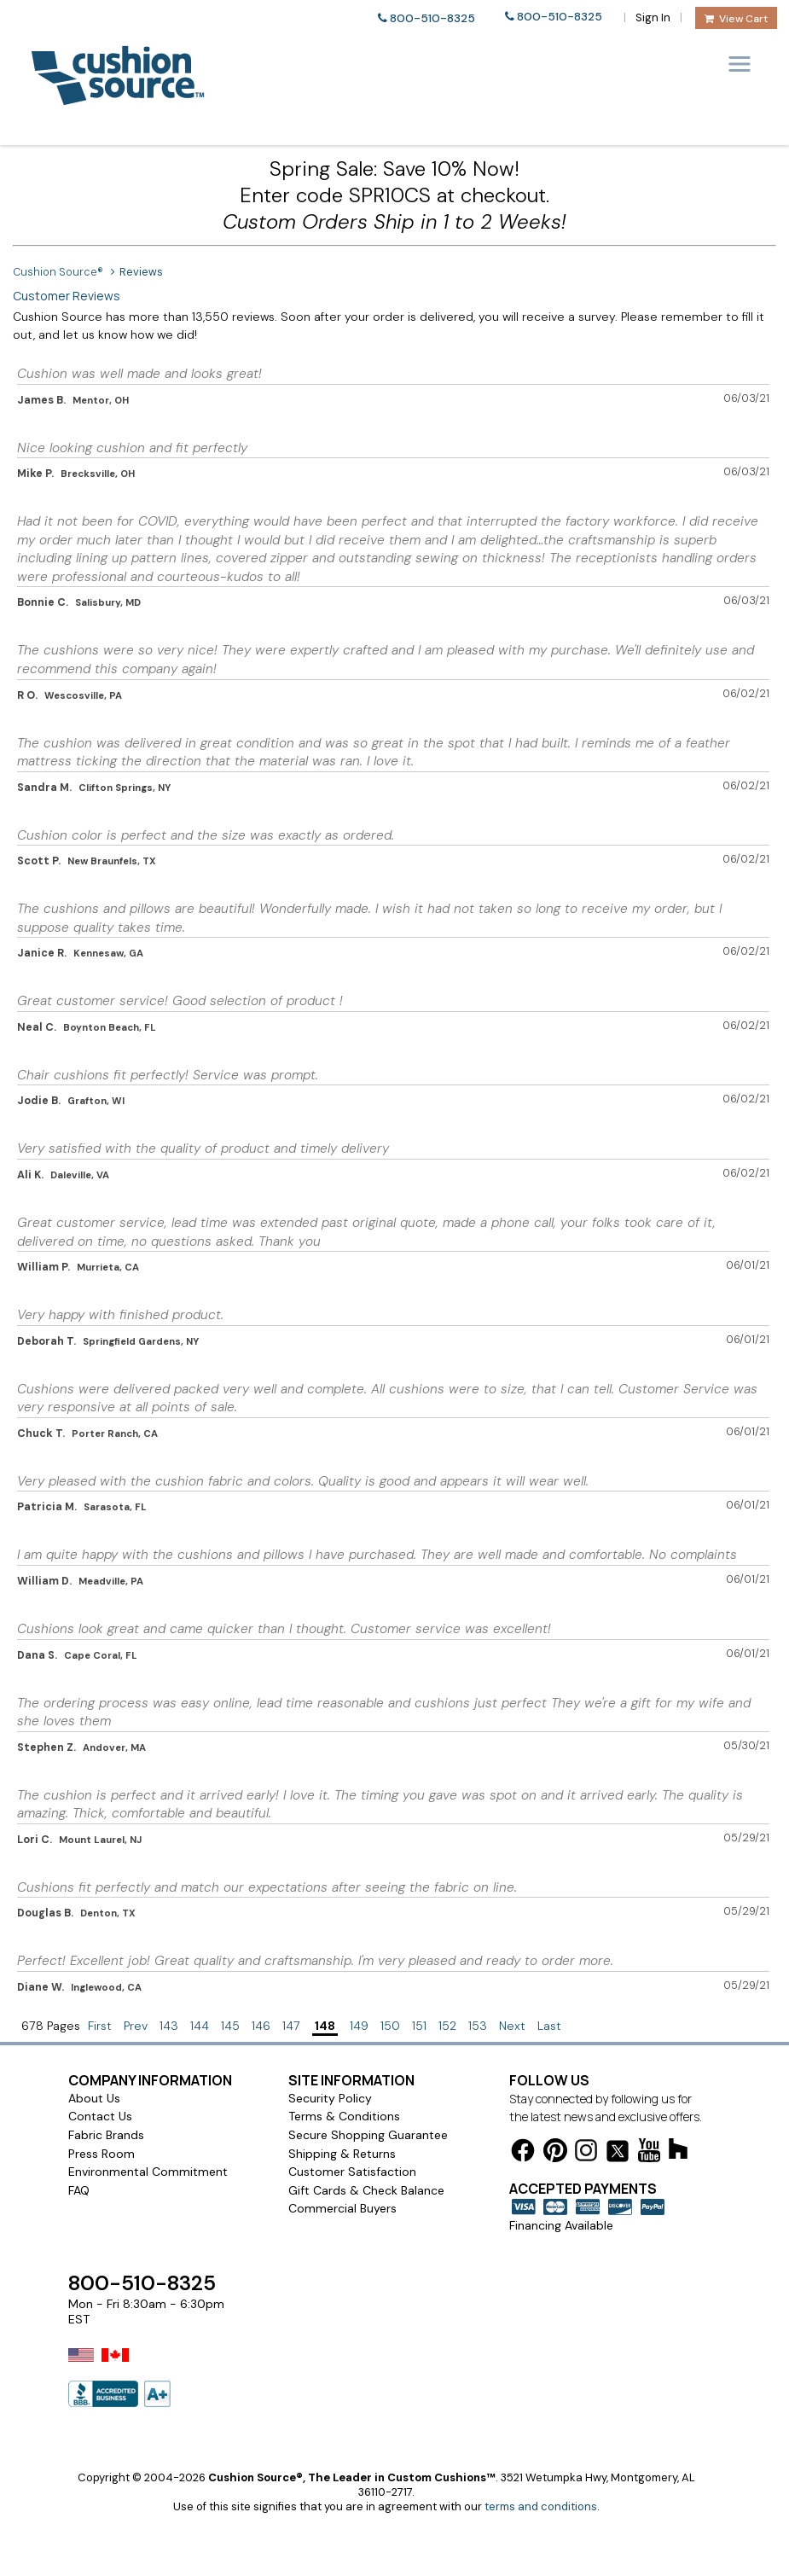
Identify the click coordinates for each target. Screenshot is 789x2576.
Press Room (101, 2153)
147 (291, 2025)
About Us (94, 2098)
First (100, 2025)
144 (199, 2025)
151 (419, 2025)
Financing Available (561, 2225)
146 (261, 2025)
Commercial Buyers (342, 2208)
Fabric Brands (106, 2135)
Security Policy (330, 2098)
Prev (136, 2025)
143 (169, 2025)
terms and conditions (540, 2506)
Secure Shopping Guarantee (368, 2135)
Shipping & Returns (342, 2153)
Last (549, 2025)
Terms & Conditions (344, 2116)
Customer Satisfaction (352, 2171)
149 (359, 2025)
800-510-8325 (432, 18)
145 (230, 2025)
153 (477, 2025)
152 (447, 2025)
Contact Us (100, 2116)
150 (390, 2025)
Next (512, 2025)
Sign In (652, 17)
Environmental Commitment (148, 2171)
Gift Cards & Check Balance (366, 2190)
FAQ (79, 2190)
